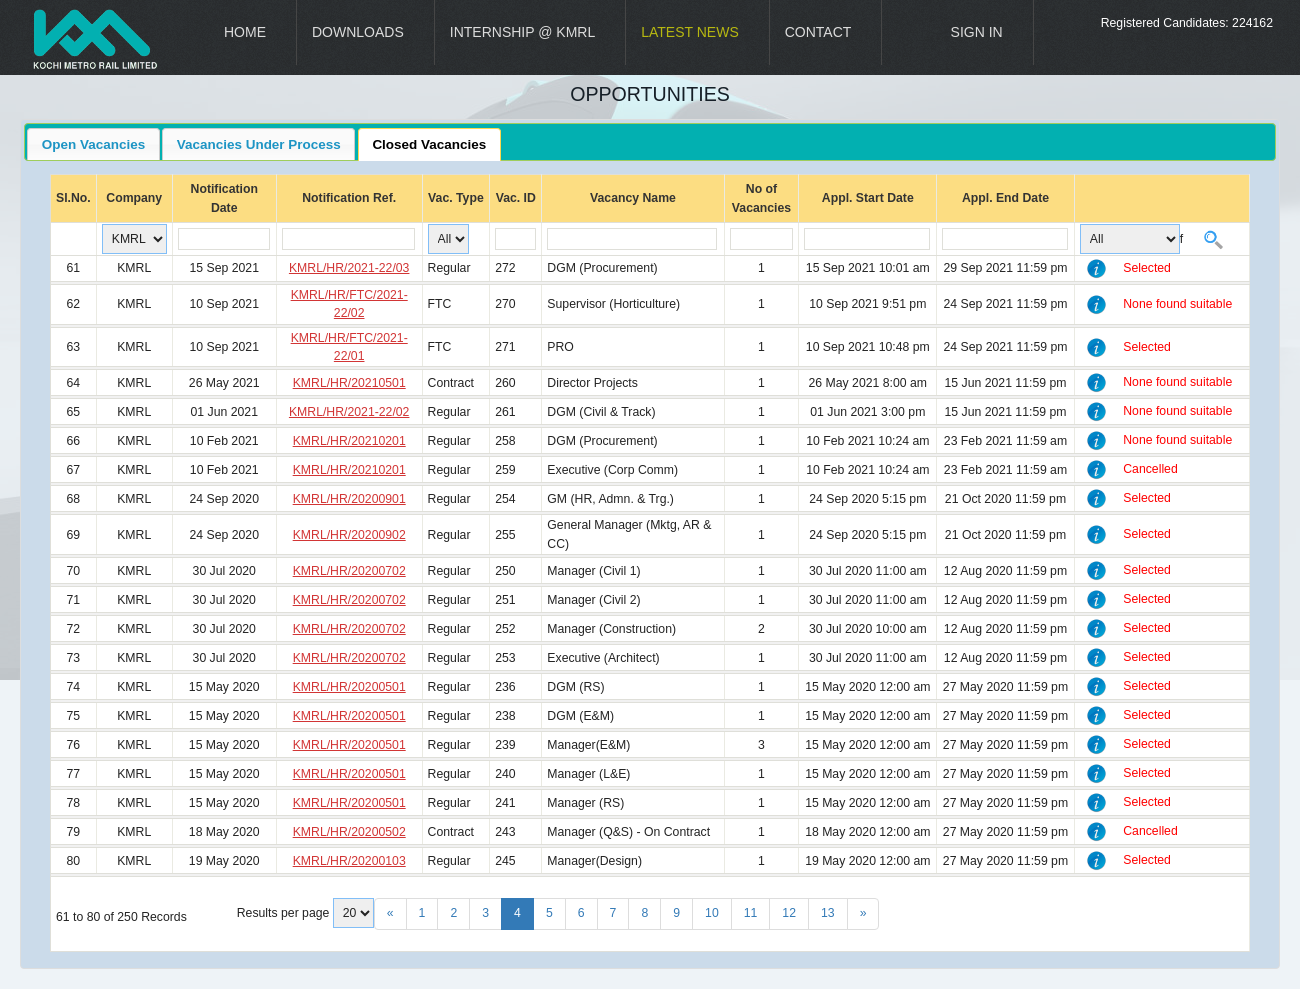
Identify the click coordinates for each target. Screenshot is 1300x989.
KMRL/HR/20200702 (349, 571)
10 (712, 913)
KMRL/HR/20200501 (349, 687)
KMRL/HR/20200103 (349, 861)
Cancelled (1150, 469)
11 (751, 913)
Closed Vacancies (429, 144)
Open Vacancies (93, 144)
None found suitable (1177, 304)
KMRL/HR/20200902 (349, 535)
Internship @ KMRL (522, 32)
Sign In (977, 32)
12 (789, 913)
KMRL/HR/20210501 (349, 383)
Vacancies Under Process (259, 144)
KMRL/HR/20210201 (349, 441)
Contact (818, 32)
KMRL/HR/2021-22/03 (349, 268)
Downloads (358, 32)
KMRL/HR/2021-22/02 (349, 412)
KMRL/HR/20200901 (349, 499)
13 (828, 913)
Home (245, 32)
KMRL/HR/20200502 (349, 832)
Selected (1147, 268)
